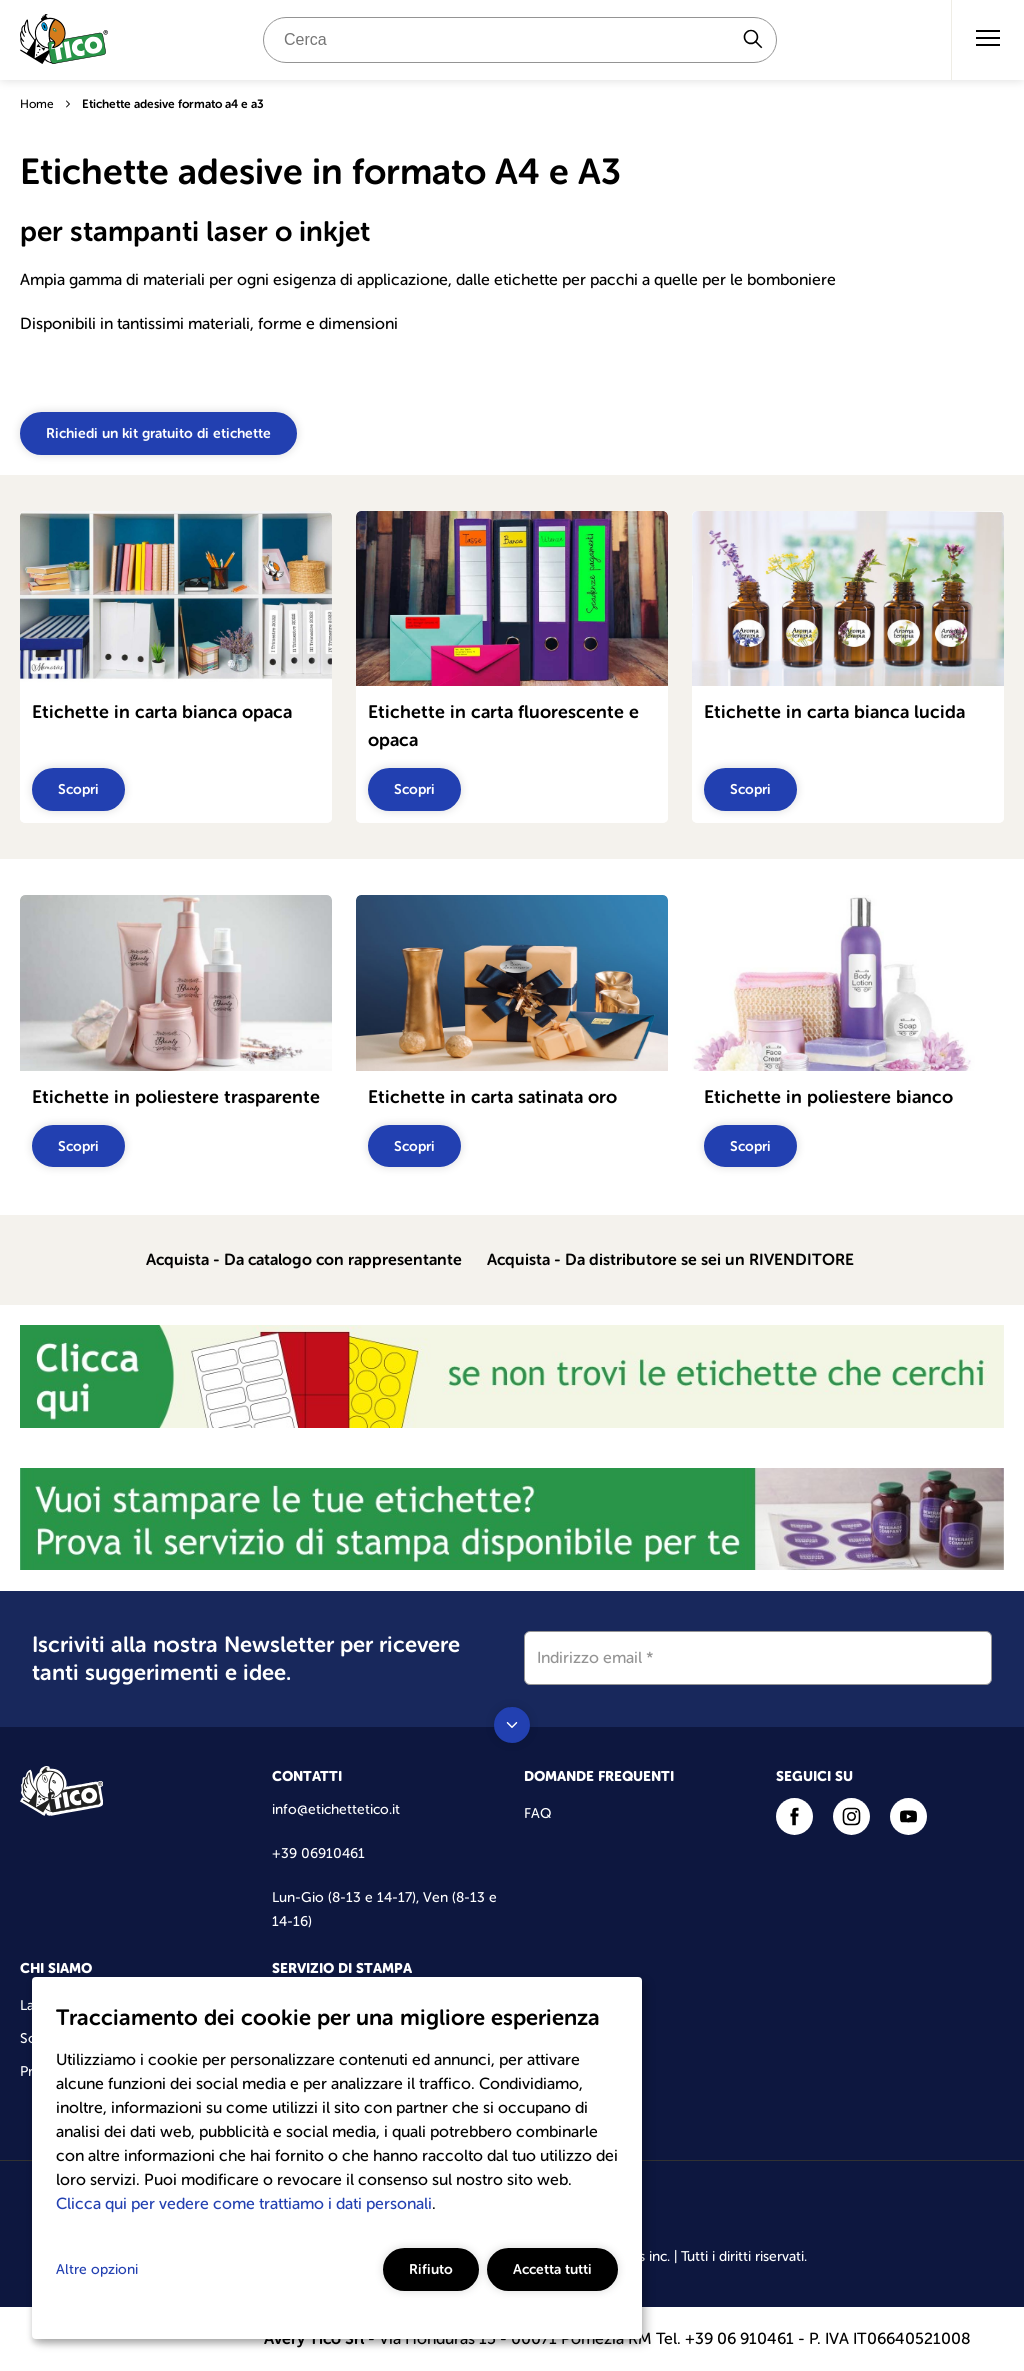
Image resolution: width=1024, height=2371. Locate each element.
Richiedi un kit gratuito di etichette (158, 433)
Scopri (78, 789)
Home (37, 104)
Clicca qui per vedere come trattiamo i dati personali (244, 2203)
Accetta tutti (552, 2269)
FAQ (537, 1813)
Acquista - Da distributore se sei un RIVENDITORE (670, 1259)
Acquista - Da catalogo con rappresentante (304, 1259)
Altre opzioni (97, 2269)
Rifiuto (431, 2269)
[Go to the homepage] (64, 43)
